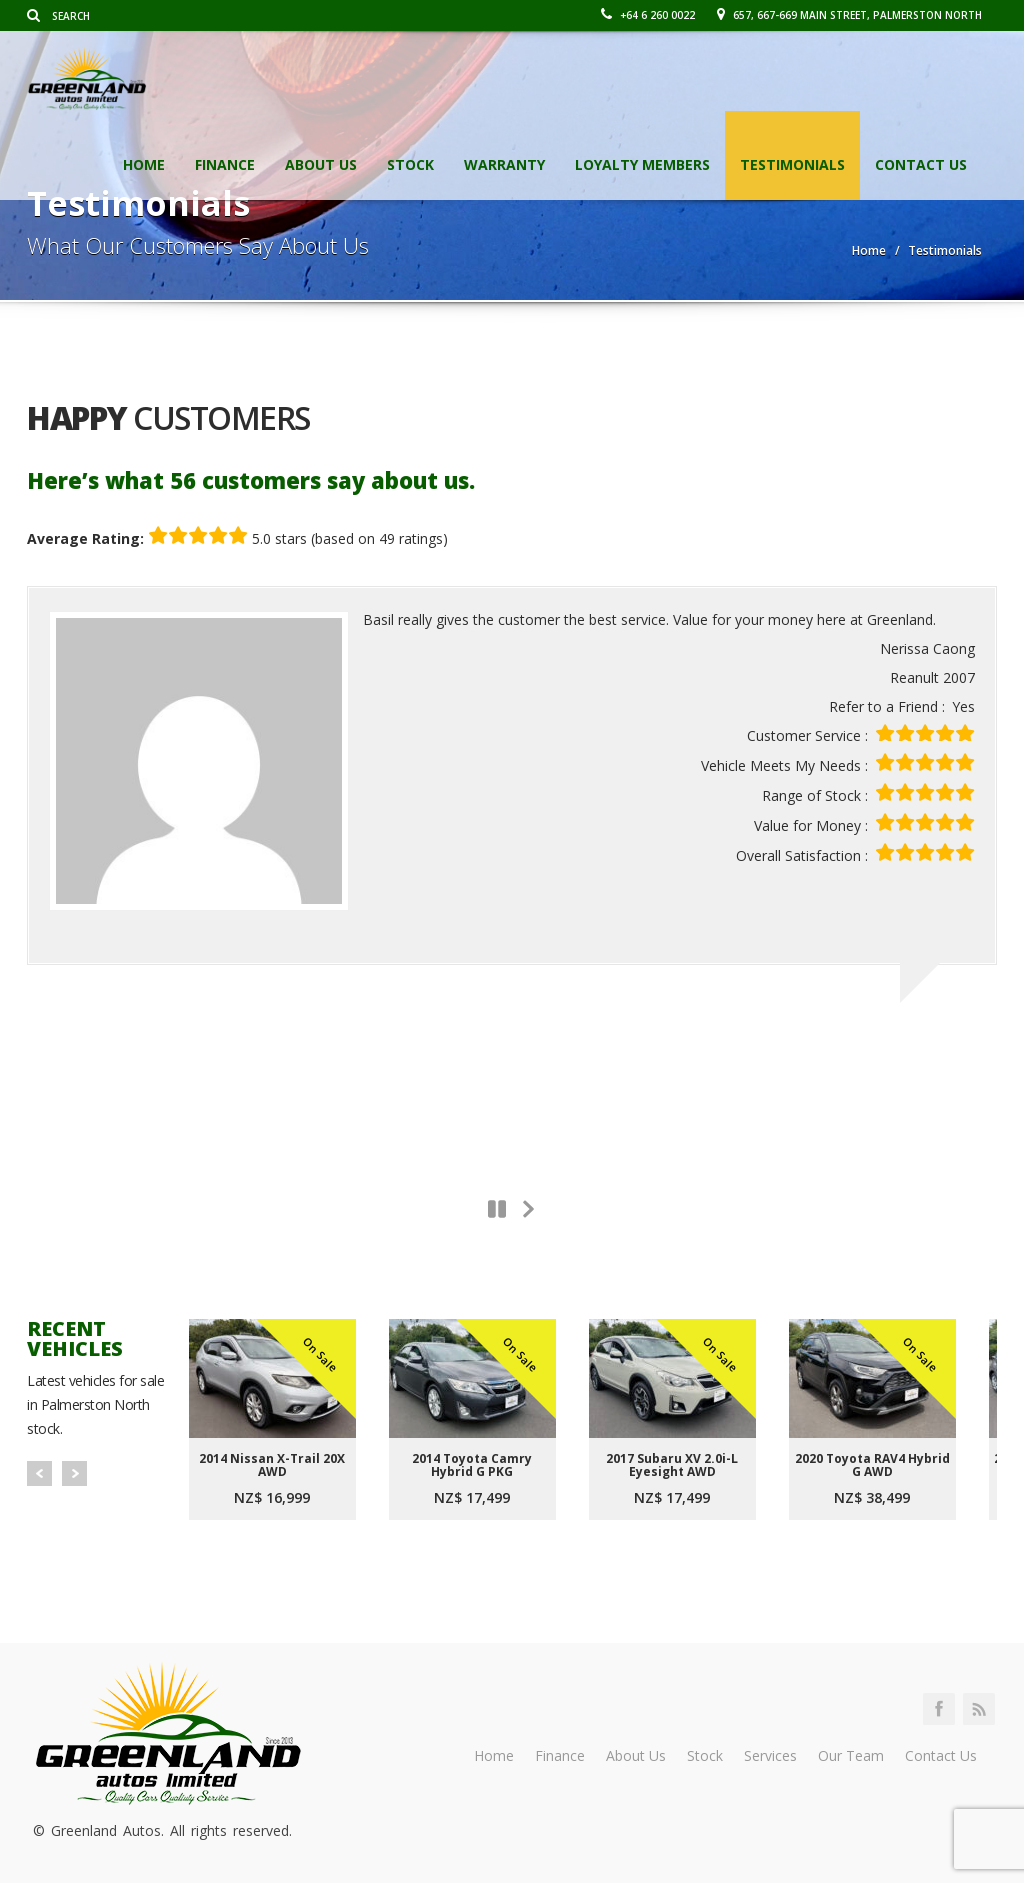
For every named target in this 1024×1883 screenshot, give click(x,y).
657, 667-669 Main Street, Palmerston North (849, 15)
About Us (321, 164)
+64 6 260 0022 (648, 15)
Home (144, 164)
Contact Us (921, 164)
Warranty (504, 164)
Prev (39, 1473)
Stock (410, 164)
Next (74, 1473)
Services (770, 1755)
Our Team (851, 1755)
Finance (225, 164)
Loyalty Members (642, 164)
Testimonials (792, 164)
